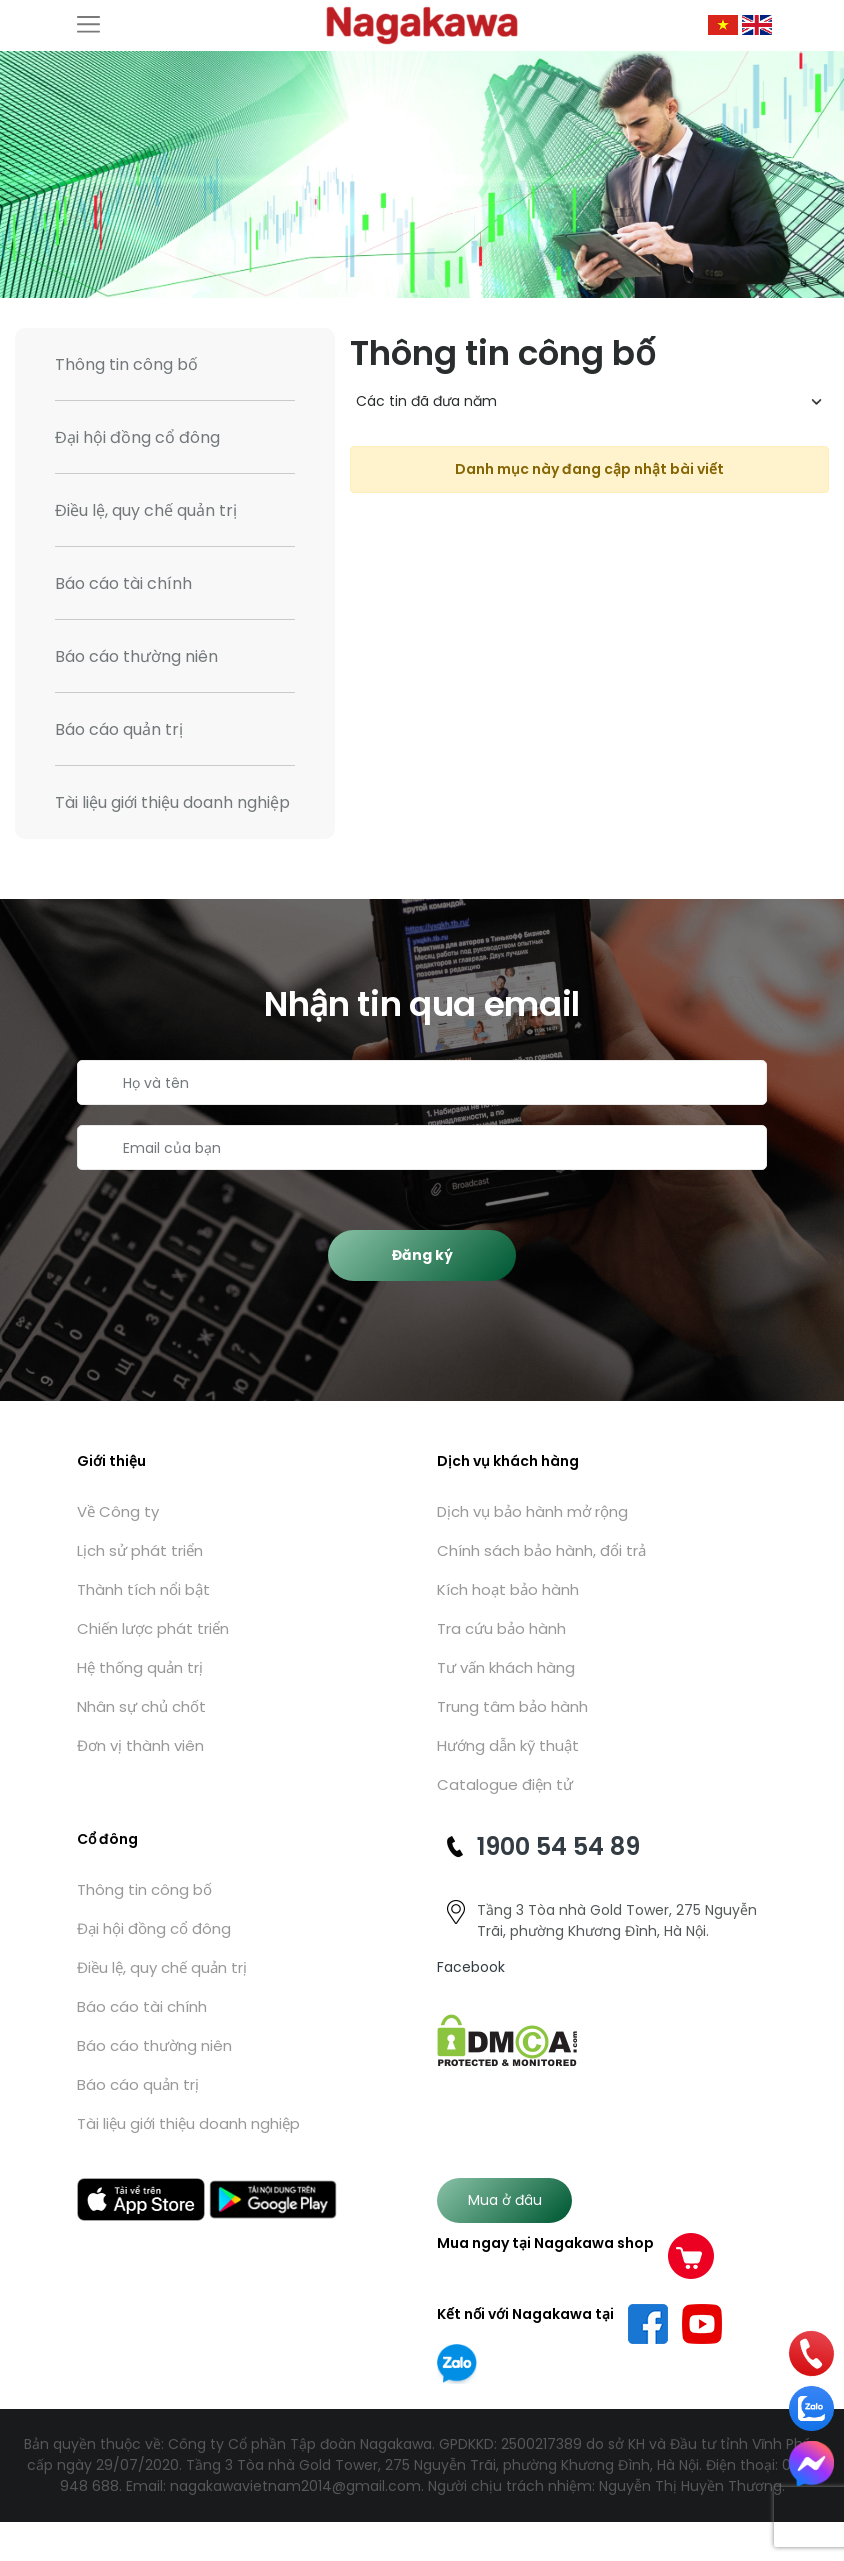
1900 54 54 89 (558, 1846)
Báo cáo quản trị (119, 729)
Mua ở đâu (505, 2200)
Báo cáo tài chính (123, 583)
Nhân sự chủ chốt (141, 1706)
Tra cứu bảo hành (501, 1628)
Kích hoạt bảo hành (508, 1589)
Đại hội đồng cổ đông (137, 437)
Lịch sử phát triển (140, 1550)
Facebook (471, 1967)
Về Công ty (118, 1511)
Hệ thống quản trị (140, 1667)
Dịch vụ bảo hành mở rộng (532, 1511)
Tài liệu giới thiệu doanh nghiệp (172, 802)
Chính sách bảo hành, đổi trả (541, 1550)
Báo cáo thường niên (136, 656)
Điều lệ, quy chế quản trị (146, 510)
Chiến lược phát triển (153, 1628)
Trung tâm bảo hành (512, 1706)
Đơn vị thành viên (140, 1745)
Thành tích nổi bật (143, 1589)
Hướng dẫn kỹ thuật (508, 1745)
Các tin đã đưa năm (426, 401)
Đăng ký (422, 1255)
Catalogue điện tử (505, 1784)
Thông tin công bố (126, 364)
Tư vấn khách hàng (506, 1667)
